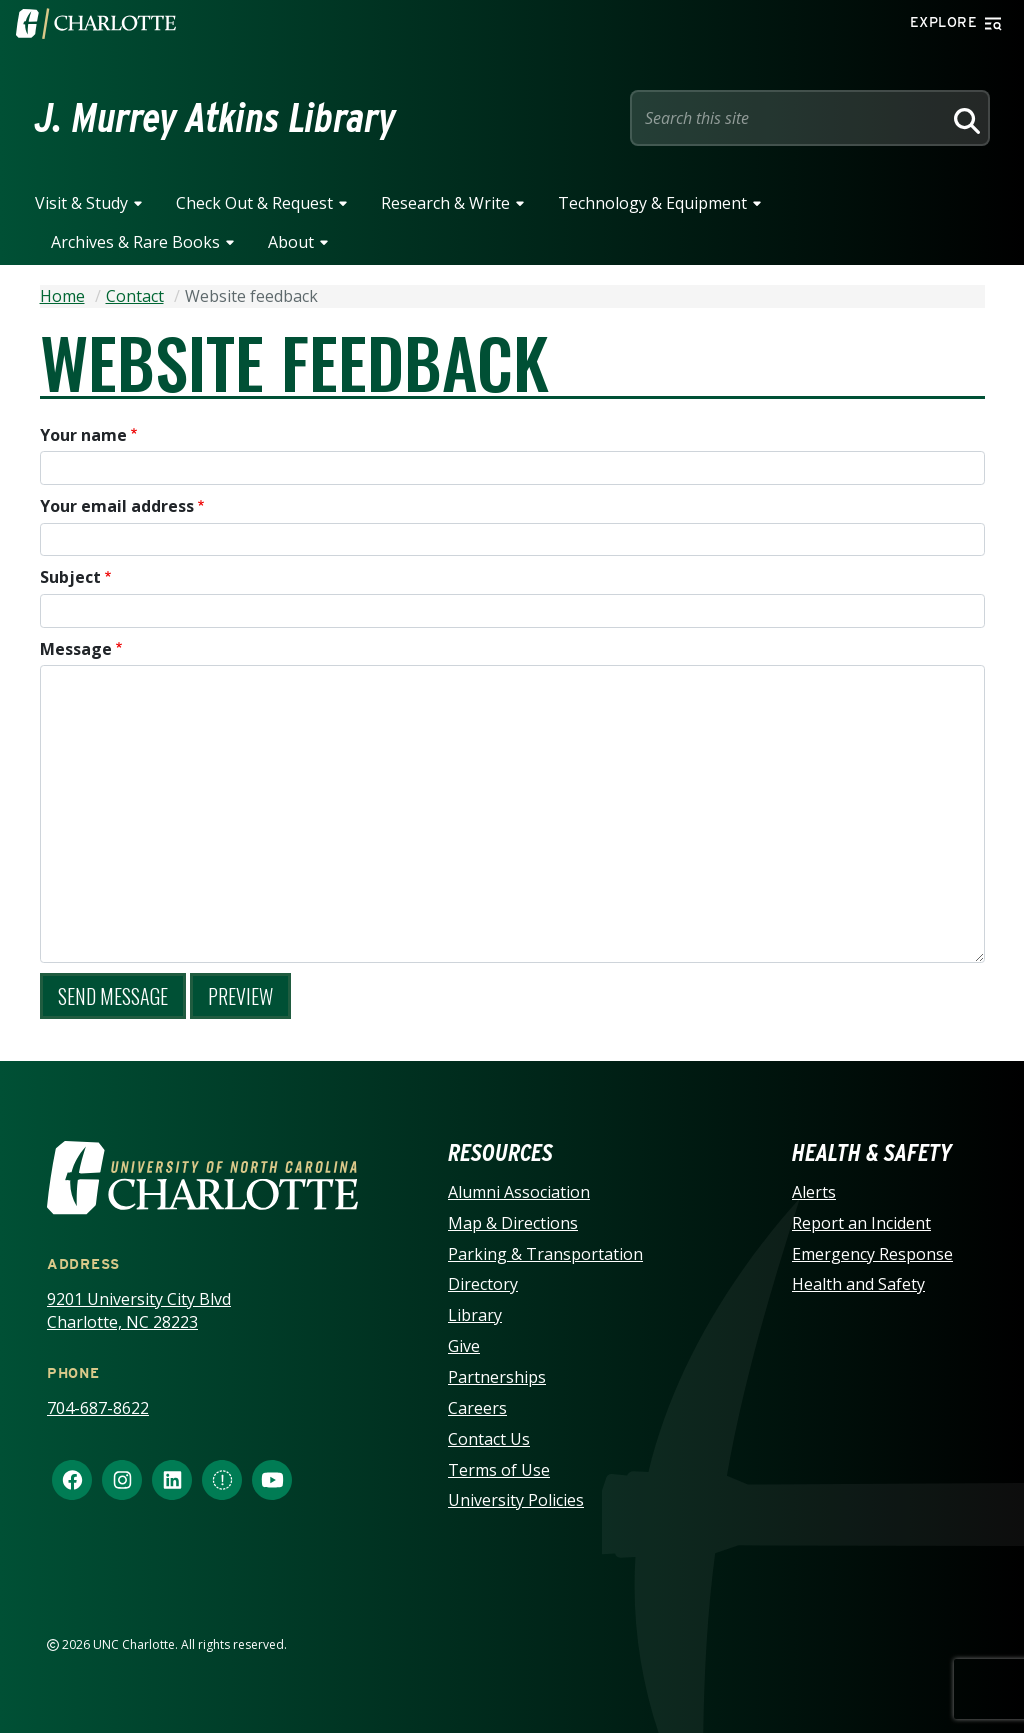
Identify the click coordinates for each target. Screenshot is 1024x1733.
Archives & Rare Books (135, 242)
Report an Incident (861, 1223)
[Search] (964, 118)
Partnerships (497, 1377)
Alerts (814, 1192)
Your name (83, 435)
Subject (70, 577)
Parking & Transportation (545, 1254)
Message (76, 649)
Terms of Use (499, 1470)
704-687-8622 (98, 1408)
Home (62, 296)
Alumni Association (519, 1192)
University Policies (516, 1500)
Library (475, 1315)
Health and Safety (858, 1284)
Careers (477, 1408)
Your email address (117, 506)
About (291, 242)
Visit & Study (81, 203)
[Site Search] (790, 118)
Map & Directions (513, 1223)
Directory (483, 1284)
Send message (113, 996)
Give (464, 1346)
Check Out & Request (254, 203)
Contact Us (489, 1439)
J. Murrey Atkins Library (215, 118)
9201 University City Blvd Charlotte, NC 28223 (139, 1310)
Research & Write (445, 203)
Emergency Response (872, 1254)
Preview (240, 996)
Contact (135, 296)
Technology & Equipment (652, 203)
